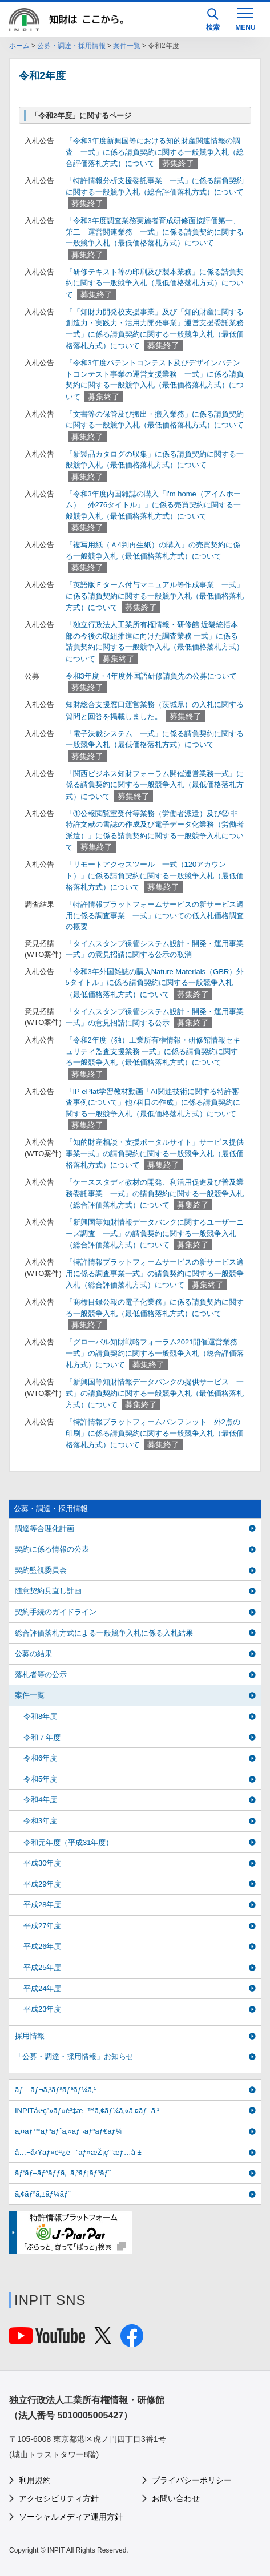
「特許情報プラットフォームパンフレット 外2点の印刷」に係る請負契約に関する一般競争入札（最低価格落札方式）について (155, 1433)
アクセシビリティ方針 (59, 2498)
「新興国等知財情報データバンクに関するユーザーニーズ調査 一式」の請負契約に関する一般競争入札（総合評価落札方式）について (155, 1233)
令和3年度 (40, 1820)
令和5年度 (40, 1779)
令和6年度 (40, 1758)
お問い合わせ (176, 2498)
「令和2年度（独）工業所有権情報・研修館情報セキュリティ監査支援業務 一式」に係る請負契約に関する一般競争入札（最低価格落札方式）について (153, 1051)
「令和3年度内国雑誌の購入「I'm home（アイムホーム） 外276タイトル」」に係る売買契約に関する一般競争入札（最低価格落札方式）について (153, 505)
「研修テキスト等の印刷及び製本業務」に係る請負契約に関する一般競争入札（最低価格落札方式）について (155, 283)
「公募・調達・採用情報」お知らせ (74, 2056)
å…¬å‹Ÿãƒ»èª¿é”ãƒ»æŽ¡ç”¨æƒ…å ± (78, 2152)
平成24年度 (42, 1988)
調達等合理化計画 (44, 1528)
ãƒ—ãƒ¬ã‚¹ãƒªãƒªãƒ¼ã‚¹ (55, 2089)
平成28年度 (42, 1904)
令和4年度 (40, 1799)
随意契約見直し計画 (48, 1590)
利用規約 (35, 2480)
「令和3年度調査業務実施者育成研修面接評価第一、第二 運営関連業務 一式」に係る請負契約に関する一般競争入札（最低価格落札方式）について (155, 231)
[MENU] (245, 18)
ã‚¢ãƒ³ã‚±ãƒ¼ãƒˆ (42, 2194)
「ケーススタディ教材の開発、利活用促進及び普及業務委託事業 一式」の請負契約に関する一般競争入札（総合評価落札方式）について (155, 1193)
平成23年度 (42, 2009)
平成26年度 (42, 1946)
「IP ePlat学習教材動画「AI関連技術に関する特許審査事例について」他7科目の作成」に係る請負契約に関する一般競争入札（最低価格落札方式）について (153, 1102)
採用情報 (30, 2036)
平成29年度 (42, 1884)
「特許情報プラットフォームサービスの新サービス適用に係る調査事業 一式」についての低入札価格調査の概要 (155, 915)
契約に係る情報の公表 (52, 1549)
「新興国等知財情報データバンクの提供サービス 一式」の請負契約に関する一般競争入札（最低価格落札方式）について (155, 1393)
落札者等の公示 (41, 1674)
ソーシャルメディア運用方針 (71, 2517)
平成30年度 (42, 1863)
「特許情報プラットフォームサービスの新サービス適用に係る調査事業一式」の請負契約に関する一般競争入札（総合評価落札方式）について (155, 1273)
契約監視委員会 (41, 1570)
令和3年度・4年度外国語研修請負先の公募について (151, 676)
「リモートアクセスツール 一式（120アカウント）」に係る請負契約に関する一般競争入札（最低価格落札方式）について (155, 875)
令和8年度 (40, 1716)
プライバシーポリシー (192, 2480)
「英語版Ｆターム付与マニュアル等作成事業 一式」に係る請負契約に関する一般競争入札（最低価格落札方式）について (155, 596)
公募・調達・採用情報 (71, 46)
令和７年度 (42, 1737)
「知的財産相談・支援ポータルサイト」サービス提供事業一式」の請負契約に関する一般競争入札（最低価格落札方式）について (155, 1153)
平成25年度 (42, 1967)
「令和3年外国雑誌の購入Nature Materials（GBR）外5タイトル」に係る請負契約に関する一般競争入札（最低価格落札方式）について (155, 983)
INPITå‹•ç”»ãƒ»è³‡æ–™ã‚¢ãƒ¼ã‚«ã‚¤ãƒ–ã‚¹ (87, 2110)
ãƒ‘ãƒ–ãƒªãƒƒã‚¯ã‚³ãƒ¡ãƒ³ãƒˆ (63, 2173)
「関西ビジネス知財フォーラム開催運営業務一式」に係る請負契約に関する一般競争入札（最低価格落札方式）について (155, 785)
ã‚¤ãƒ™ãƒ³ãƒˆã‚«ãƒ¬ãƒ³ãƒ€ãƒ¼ (68, 2131)
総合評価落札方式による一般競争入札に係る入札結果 (104, 1633)
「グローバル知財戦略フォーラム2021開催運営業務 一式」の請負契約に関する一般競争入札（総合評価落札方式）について (155, 1353)
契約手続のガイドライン (55, 1612)
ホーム (19, 46)
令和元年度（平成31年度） (68, 1842)
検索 (213, 19)
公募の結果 (33, 1653)
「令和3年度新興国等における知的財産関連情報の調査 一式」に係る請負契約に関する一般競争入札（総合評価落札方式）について (155, 152)
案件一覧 (126, 46)
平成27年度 (42, 1925)
